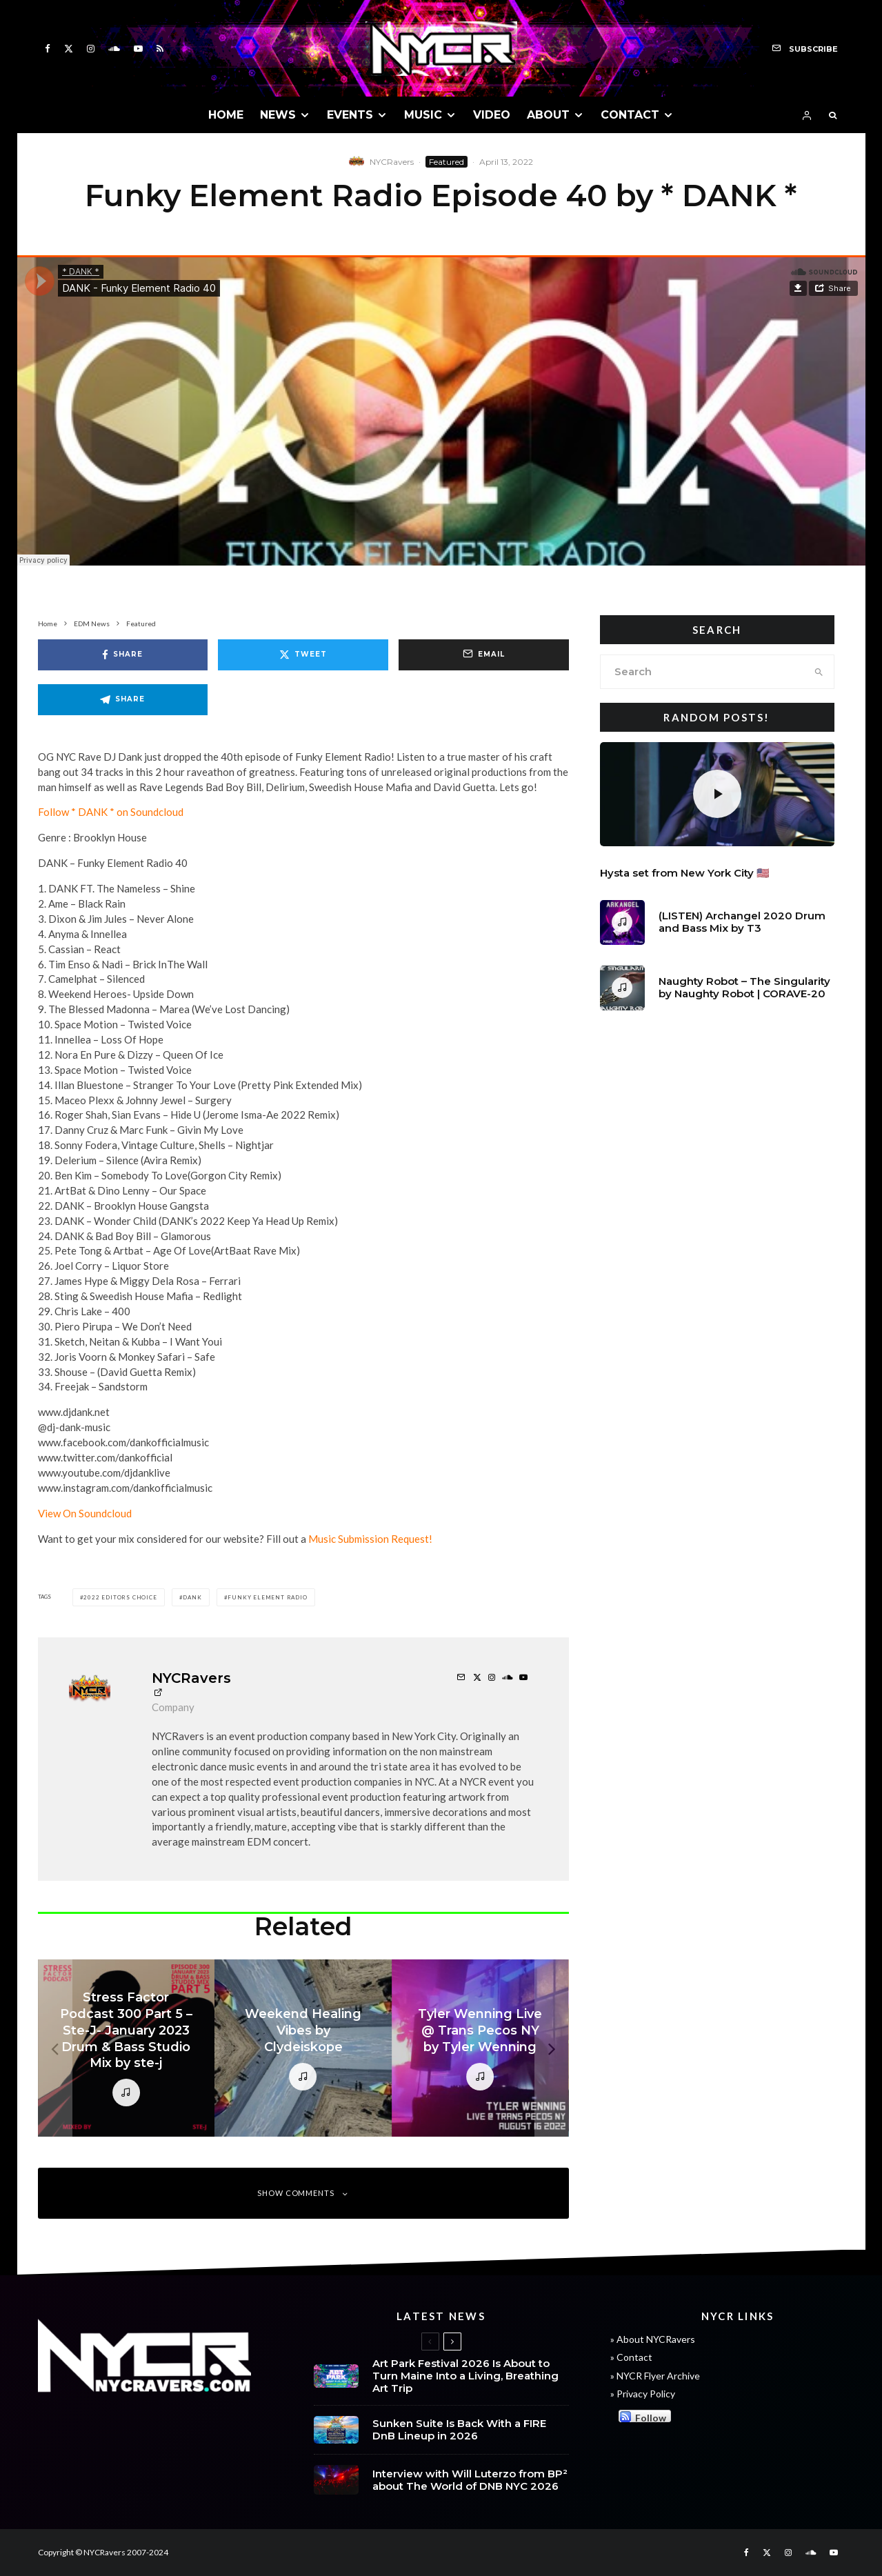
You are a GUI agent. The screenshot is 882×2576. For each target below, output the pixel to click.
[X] (68, 48)
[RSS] (160, 48)
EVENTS (350, 114)
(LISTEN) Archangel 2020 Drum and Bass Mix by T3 (742, 924)
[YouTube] (138, 48)
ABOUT (548, 114)
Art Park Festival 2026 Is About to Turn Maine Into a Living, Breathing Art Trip (465, 2376)
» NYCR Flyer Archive (655, 2376)
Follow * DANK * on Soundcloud (110, 812)
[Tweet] (303, 654)
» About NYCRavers (652, 2339)
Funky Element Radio (267, 1597)
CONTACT (630, 114)
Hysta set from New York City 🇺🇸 (685, 873)
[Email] (484, 654)
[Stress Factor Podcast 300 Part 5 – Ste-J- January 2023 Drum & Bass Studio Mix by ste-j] (126, 2048)
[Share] (123, 654)
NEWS (278, 114)
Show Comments (303, 2193)
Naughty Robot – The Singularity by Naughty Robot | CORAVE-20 (744, 996)
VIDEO (491, 114)
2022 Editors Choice (120, 1597)
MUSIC (423, 114)
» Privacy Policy (642, 2393)
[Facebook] (47, 48)
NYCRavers (392, 162)
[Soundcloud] (114, 48)
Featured (446, 162)
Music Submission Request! (370, 1538)
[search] (819, 671)
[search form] (702, 671)
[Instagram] (90, 48)
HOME (225, 114)
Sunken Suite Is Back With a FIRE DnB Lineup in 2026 (459, 2431)
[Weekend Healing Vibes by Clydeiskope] (303, 2048)
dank (192, 1597)
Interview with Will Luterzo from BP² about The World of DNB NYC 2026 (470, 2488)
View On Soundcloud (85, 1513)
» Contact (631, 2357)
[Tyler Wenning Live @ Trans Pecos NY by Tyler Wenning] (480, 2048)
